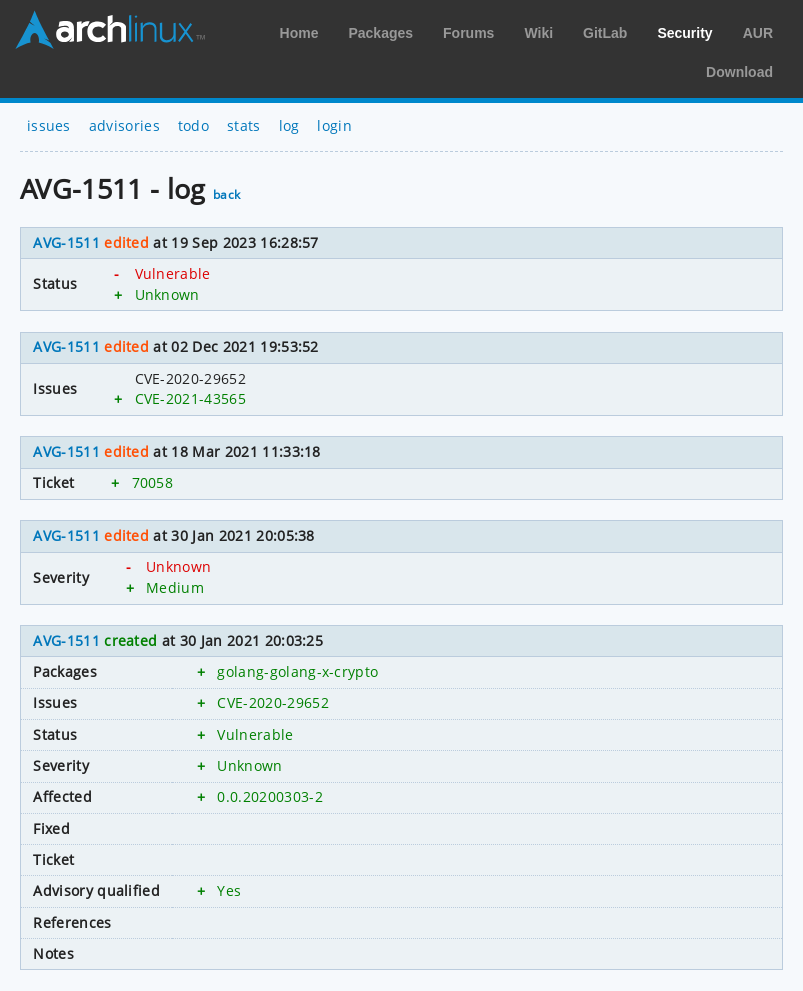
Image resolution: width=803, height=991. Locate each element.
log (289, 125)
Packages (380, 33)
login (334, 125)
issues (49, 125)
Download (739, 72)
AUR (758, 33)
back (226, 194)
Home (299, 33)
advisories (124, 125)
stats (244, 125)
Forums (468, 33)
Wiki (538, 33)
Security (684, 33)
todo (193, 125)
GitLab (605, 33)
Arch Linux (110, 30)
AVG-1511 (66, 242)
